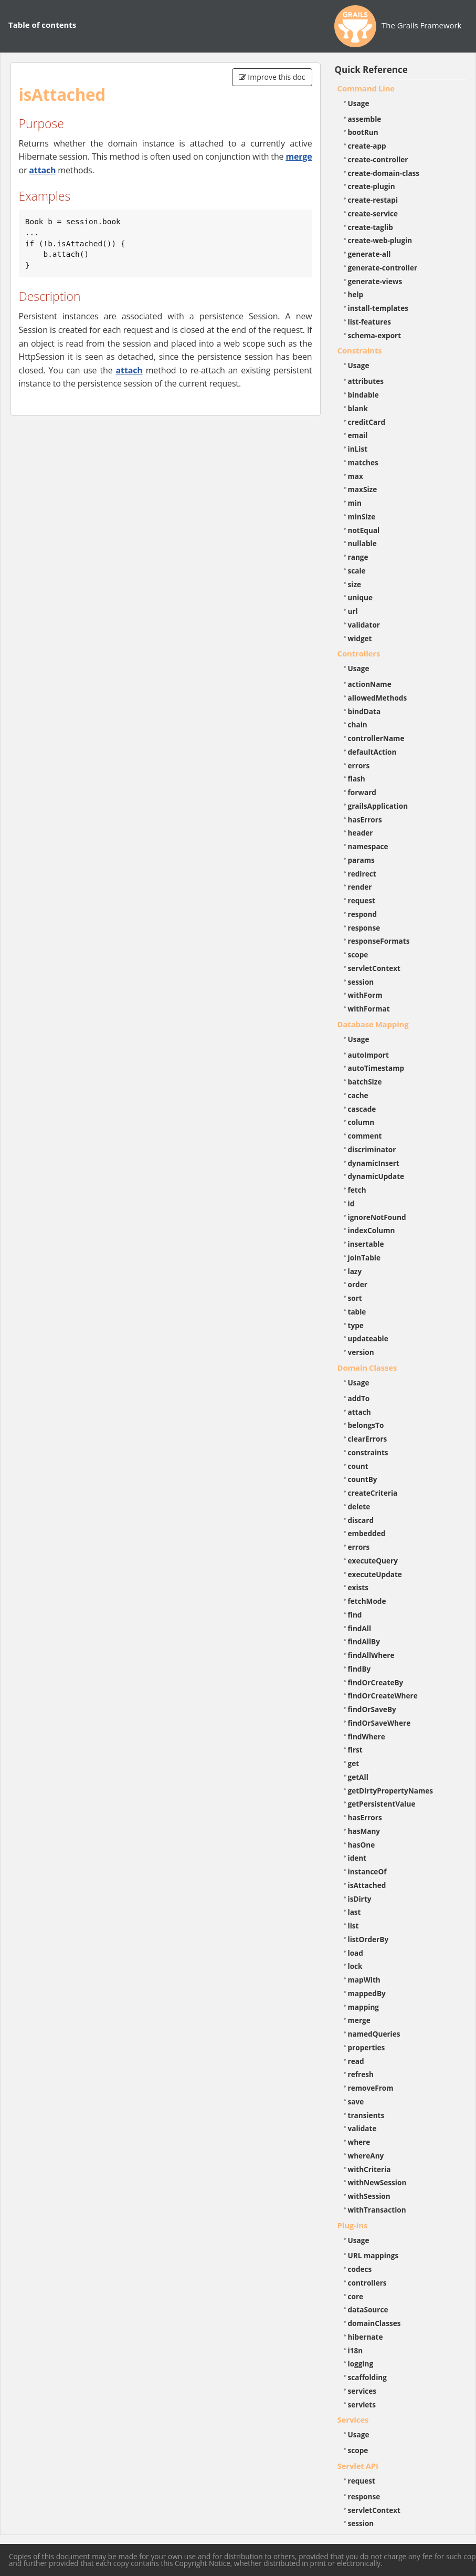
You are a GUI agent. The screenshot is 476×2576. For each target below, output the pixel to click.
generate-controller (383, 268)
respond (362, 914)
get (353, 1763)
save (356, 2101)
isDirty (360, 1899)
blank (358, 408)
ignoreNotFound (377, 1217)
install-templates (378, 308)
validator (364, 625)
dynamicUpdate (376, 1176)
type (356, 1325)
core (356, 2296)
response (364, 928)
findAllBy (364, 1641)
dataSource (368, 2309)
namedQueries (374, 2034)
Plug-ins (352, 2225)
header (360, 833)
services (362, 2391)
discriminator (372, 1149)
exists (358, 1587)
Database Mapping (373, 1024)
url (353, 611)
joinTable (364, 1258)
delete (359, 1506)
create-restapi (373, 200)
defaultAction (372, 752)
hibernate (365, 2337)
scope (358, 955)
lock (355, 1966)
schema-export (374, 335)
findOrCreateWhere (383, 1696)
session (361, 982)
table (357, 1312)
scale (357, 571)
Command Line (366, 88)
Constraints (359, 350)
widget (360, 638)
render (360, 887)
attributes (366, 381)
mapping (363, 2007)
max (355, 476)
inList (358, 449)
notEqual (364, 530)
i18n (355, 2350)
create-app (367, 146)
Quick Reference (371, 70)
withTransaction (377, 2210)
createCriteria (373, 1493)
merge (298, 156)
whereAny (366, 2156)
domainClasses (374, 2323)
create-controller (378, 159)
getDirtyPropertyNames (390, 1791)
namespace (368, 846)
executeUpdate (375, 1574)
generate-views (375, 281)
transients (366, 2115)
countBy (362, 1479)
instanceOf (367, 1871)
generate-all (369, 254)
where (359, 2142)
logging (361, 2364)
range (358, 557)
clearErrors (367, 1439)
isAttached (367, 1885)
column (361, 1122)
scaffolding (367, 2377)
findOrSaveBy (372, 1709)
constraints (368, 1452)
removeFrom (371, 2088)
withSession (369, 2196)
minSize (362, 517)
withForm (365, 995)
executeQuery (373, 1561)
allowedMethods (377, 698)
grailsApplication (378, 806)
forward (362, 792)
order (357, 1284)
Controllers (358, 653)
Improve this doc (272, 77)
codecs (360, 2269)
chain (357, 724)
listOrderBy (368, 1939)
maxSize (362, 489)
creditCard (367, 422)
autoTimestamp (376, 1068)
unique (360, 597)
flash (356, 779)
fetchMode (367, 1601)
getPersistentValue (382, 1804)
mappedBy (367, 1993)
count (358, 1466)
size (355, 584)
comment (365, 1136)
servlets (362, 2405)
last (354, 1912)
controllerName (376, 738)
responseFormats (379, 941)
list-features (370, 322)
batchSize (365, 1082)
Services (353, 2419)
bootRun (363, 132)
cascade (362, 1109)
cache (358, 1095)
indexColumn (371, 1230)
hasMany (364, 1831)
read (356, 2061)
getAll (358, 1777)
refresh (361, 2074)
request (361, 900)
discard (361, 1520)
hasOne (361, 1845)
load (355, 1953)
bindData (364, 711)
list (353, 1926)
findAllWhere (371, 1655)
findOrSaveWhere (379, 1723)
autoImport (368, 1055)
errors (359, 765)
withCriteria (369, 2169)
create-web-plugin (380, 240)
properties (366, 2047)
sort (355, 1298)
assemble (365, 119)
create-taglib (370, 227)
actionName (370, 684)
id (351, 1203)
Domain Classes (367, 1367)
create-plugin (371, 186)
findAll (360, 1628)
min (355, 503)
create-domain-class (384, 173)
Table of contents (42, 24)
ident (357, 1858)
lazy (355, 1271)
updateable (368, 1338)
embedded (367, 1533)
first (355, 1750)
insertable (366, 1244)
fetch (357, 1190)
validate (362, 2128)
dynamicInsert (373, 1163)
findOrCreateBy (376, 1682)
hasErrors (365, 820)
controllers (367, 2283)
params (361, 860)
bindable (363, 395)
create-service (373, 213)
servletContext (374, 968)
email (358, 435)
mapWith (364, 1980)
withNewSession (377, 2182)
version (361, 1352)
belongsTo (366, 1425)
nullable (362, 543)
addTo (359, 1398)
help (356, 294)
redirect (362, 874)
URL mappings (373, 2255)
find (355, 1615)
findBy (359, 1669)
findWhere (366, 1736)
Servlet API (357, 2465)
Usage (358, 103)
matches (363, 462)
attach (42, 170)
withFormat (369, 1009)
